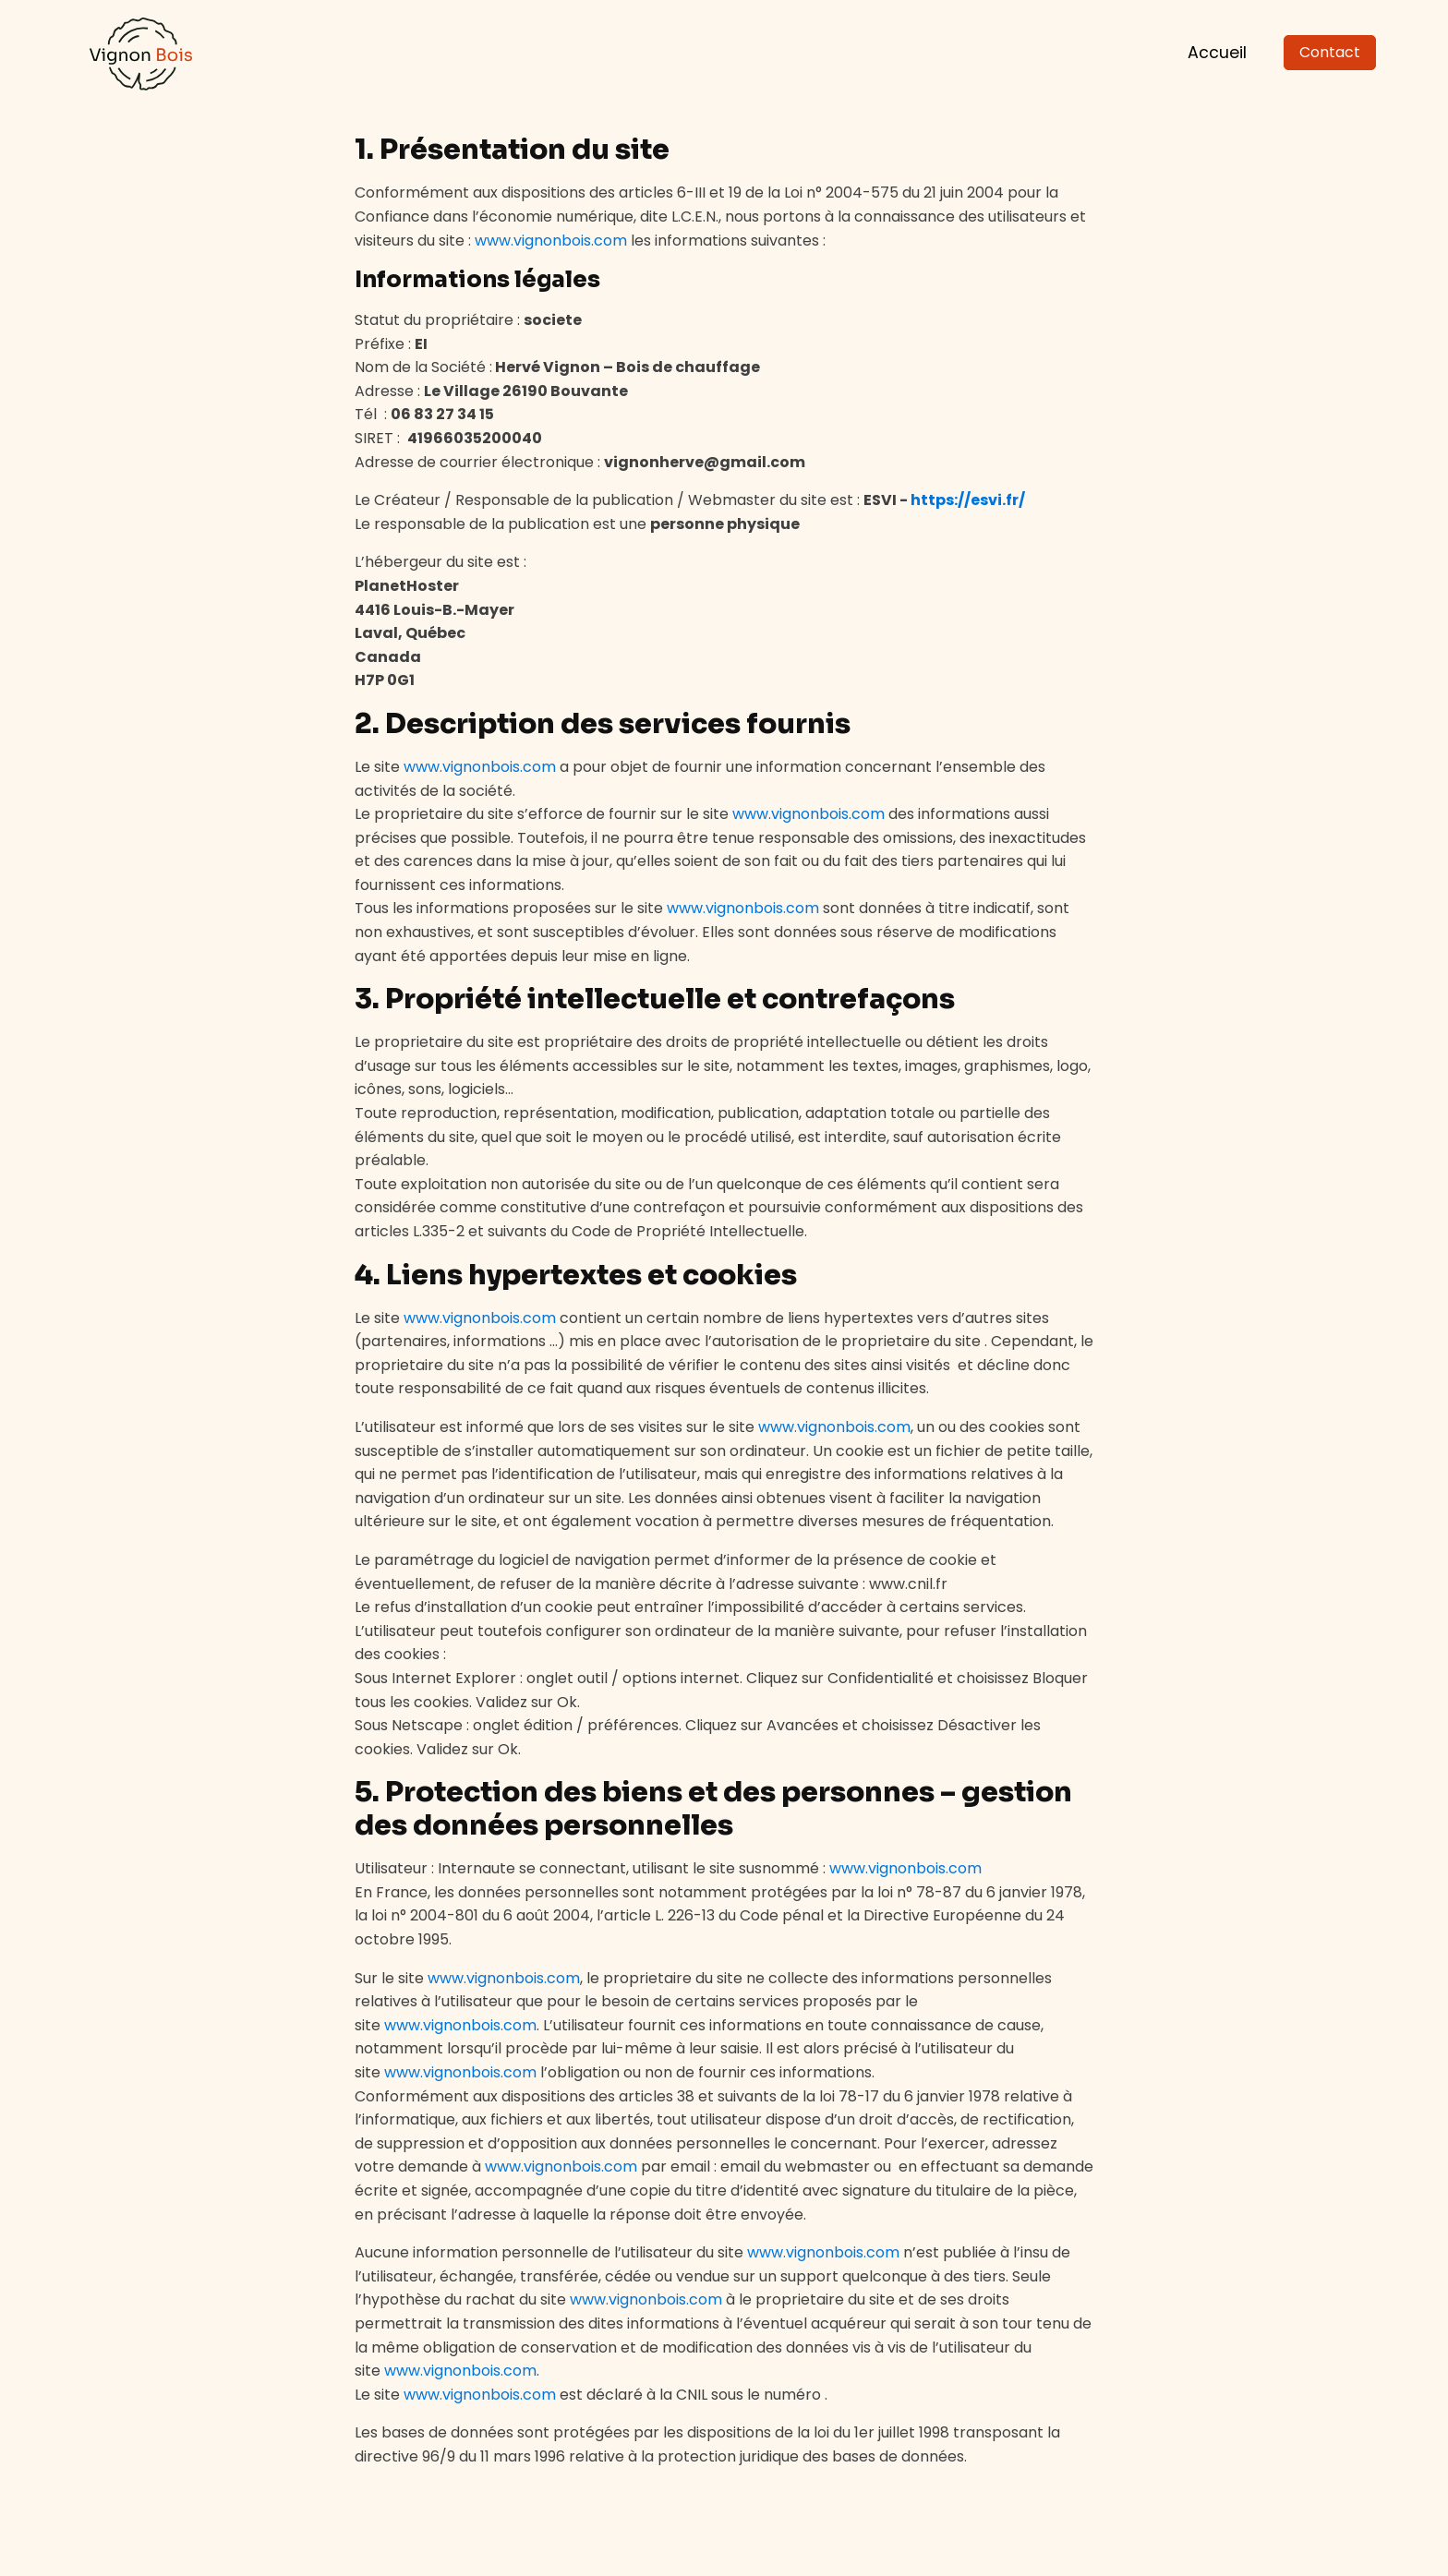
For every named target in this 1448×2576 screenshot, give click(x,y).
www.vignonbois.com (551, 240)
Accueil (1217, 53)
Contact (1329, 52)
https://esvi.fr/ (968, 500)
